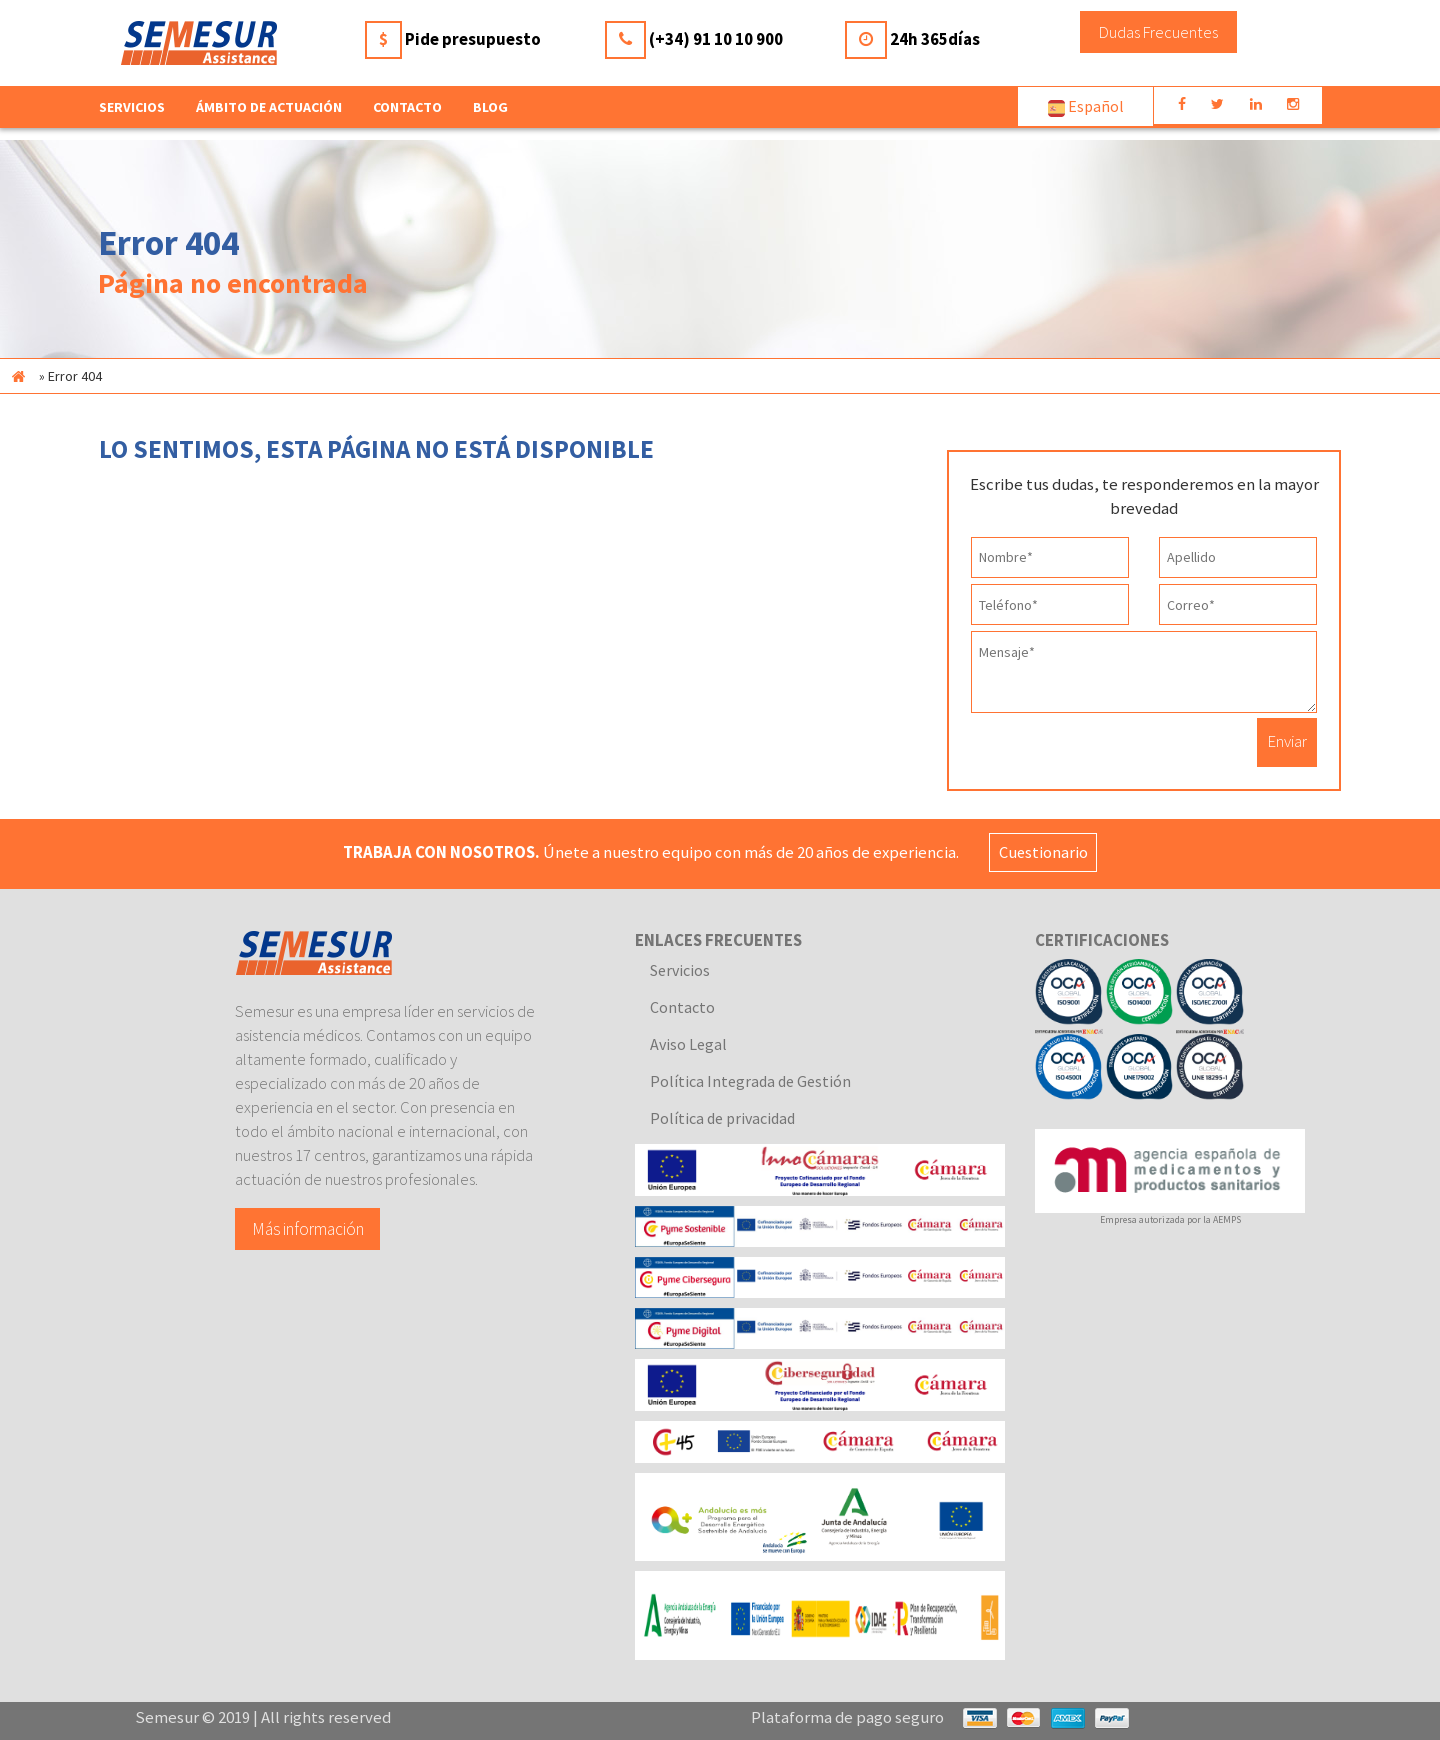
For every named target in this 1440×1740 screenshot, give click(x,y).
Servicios (680, 970)
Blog (490, 107)
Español (1086, 106)
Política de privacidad (722, 1118)
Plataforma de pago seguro (847, 1717)
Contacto (407, 107)
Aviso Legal (688, 1044)
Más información (308, 1228)
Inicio (18, 376)
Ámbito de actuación (269, 107)
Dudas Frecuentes (1158, 32)
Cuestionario (1046, 852)
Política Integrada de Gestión (750, 1081)
